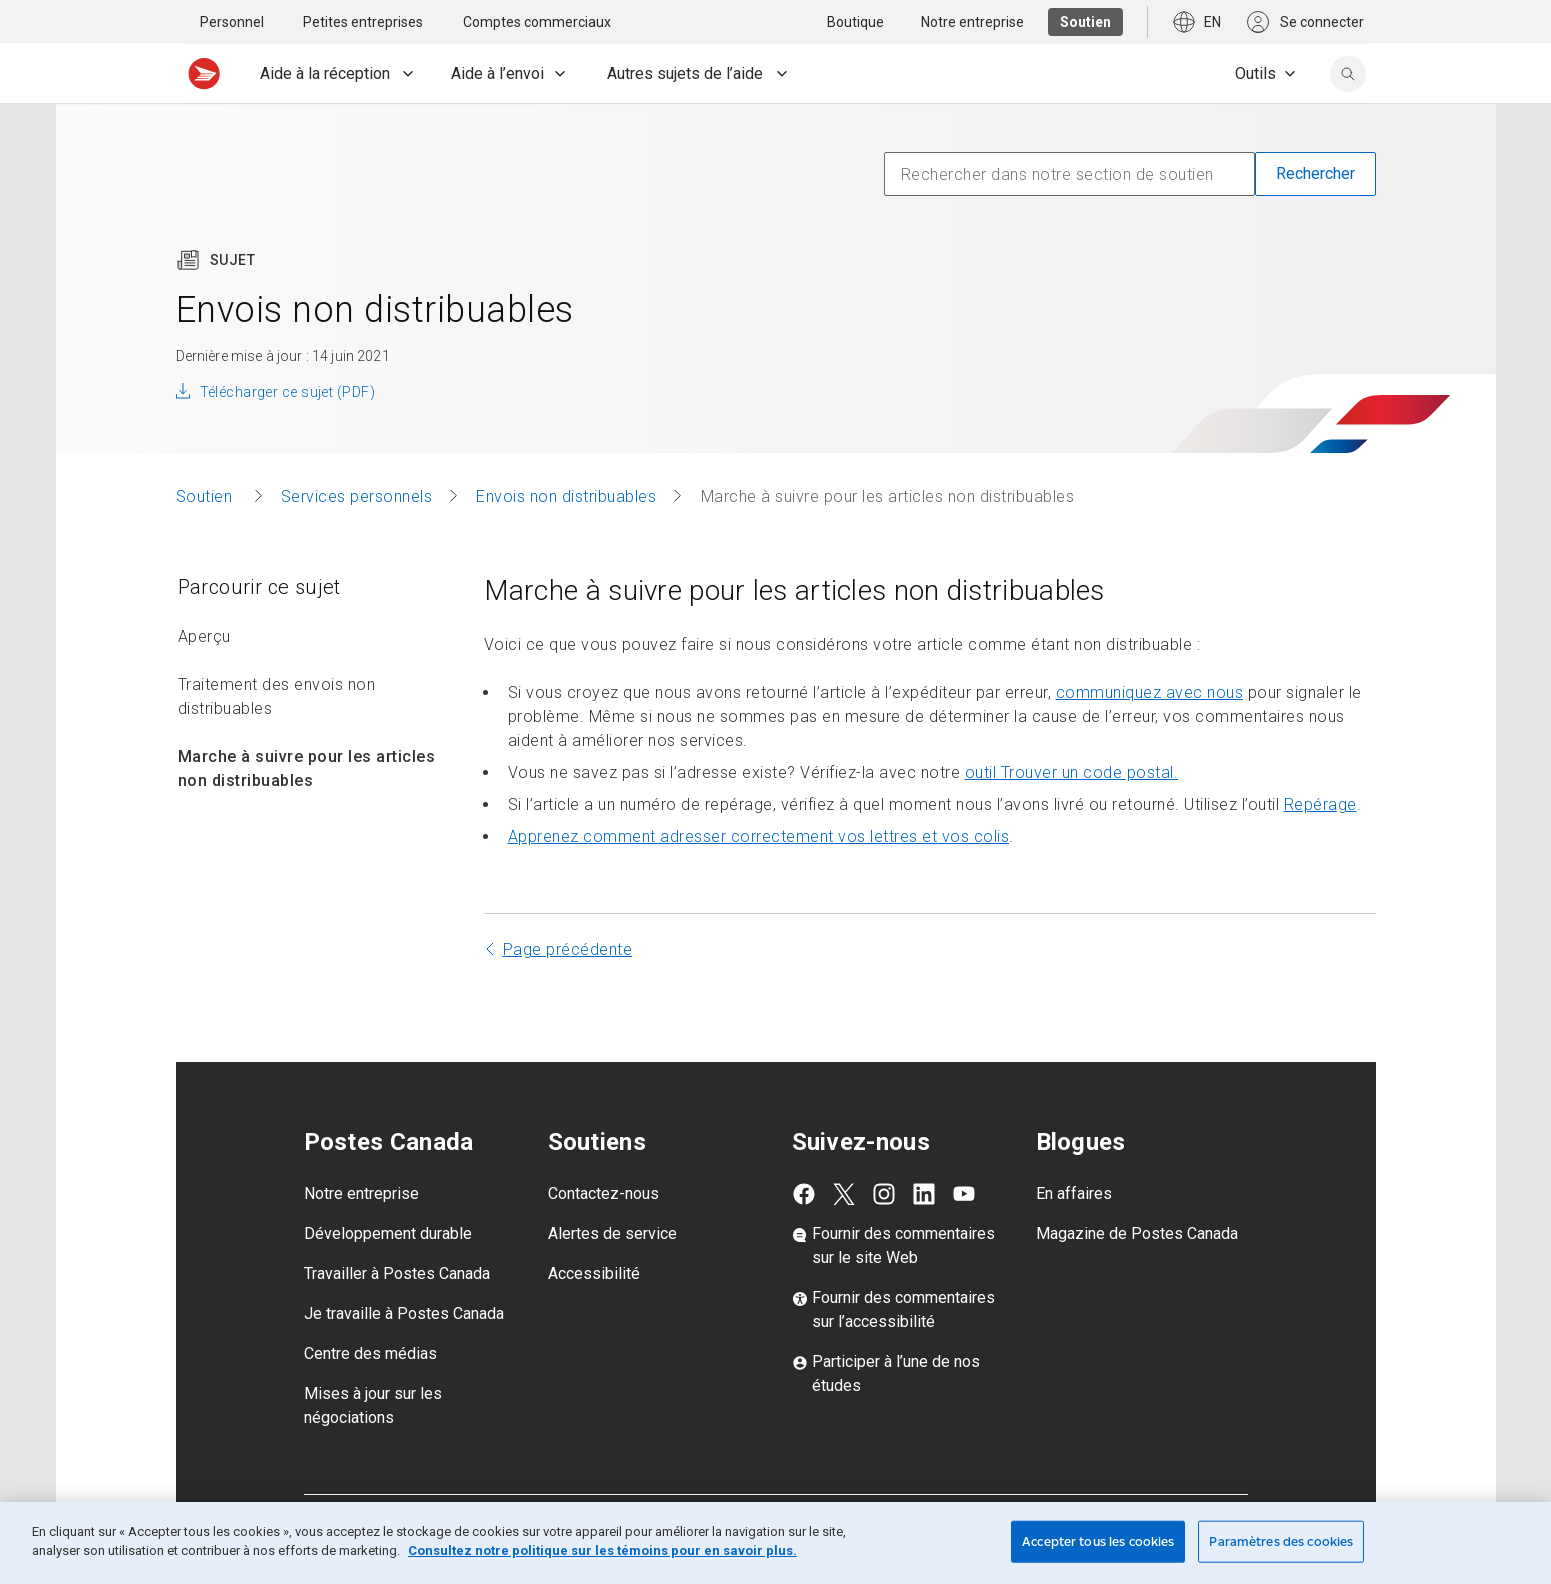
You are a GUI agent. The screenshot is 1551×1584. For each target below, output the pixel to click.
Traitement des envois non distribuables (277, 696)
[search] (1348, 74)
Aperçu (204, 636)
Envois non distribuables (566, 496)
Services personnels (357, 496)
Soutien (206, 496)
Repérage (1320, 804)
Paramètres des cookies (1281, 1541)
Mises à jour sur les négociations (373, 1405)
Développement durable (388, 1233)
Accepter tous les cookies (1098, 1541)
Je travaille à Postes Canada (404, 1313)
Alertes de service (612, 1233)
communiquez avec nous (1150, 692)
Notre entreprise (361, 1193)
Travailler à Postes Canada (397, 1273)
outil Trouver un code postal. (1072, 772)
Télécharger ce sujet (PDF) (287, 392)
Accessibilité (594, 1273)
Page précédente (568, 949)
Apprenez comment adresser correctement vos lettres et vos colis (759, 836)
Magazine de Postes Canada (1137, 1233)
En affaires (1074, 1193)
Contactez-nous (603, 1193)
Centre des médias (370, 1353)
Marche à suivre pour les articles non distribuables (307, 768)
